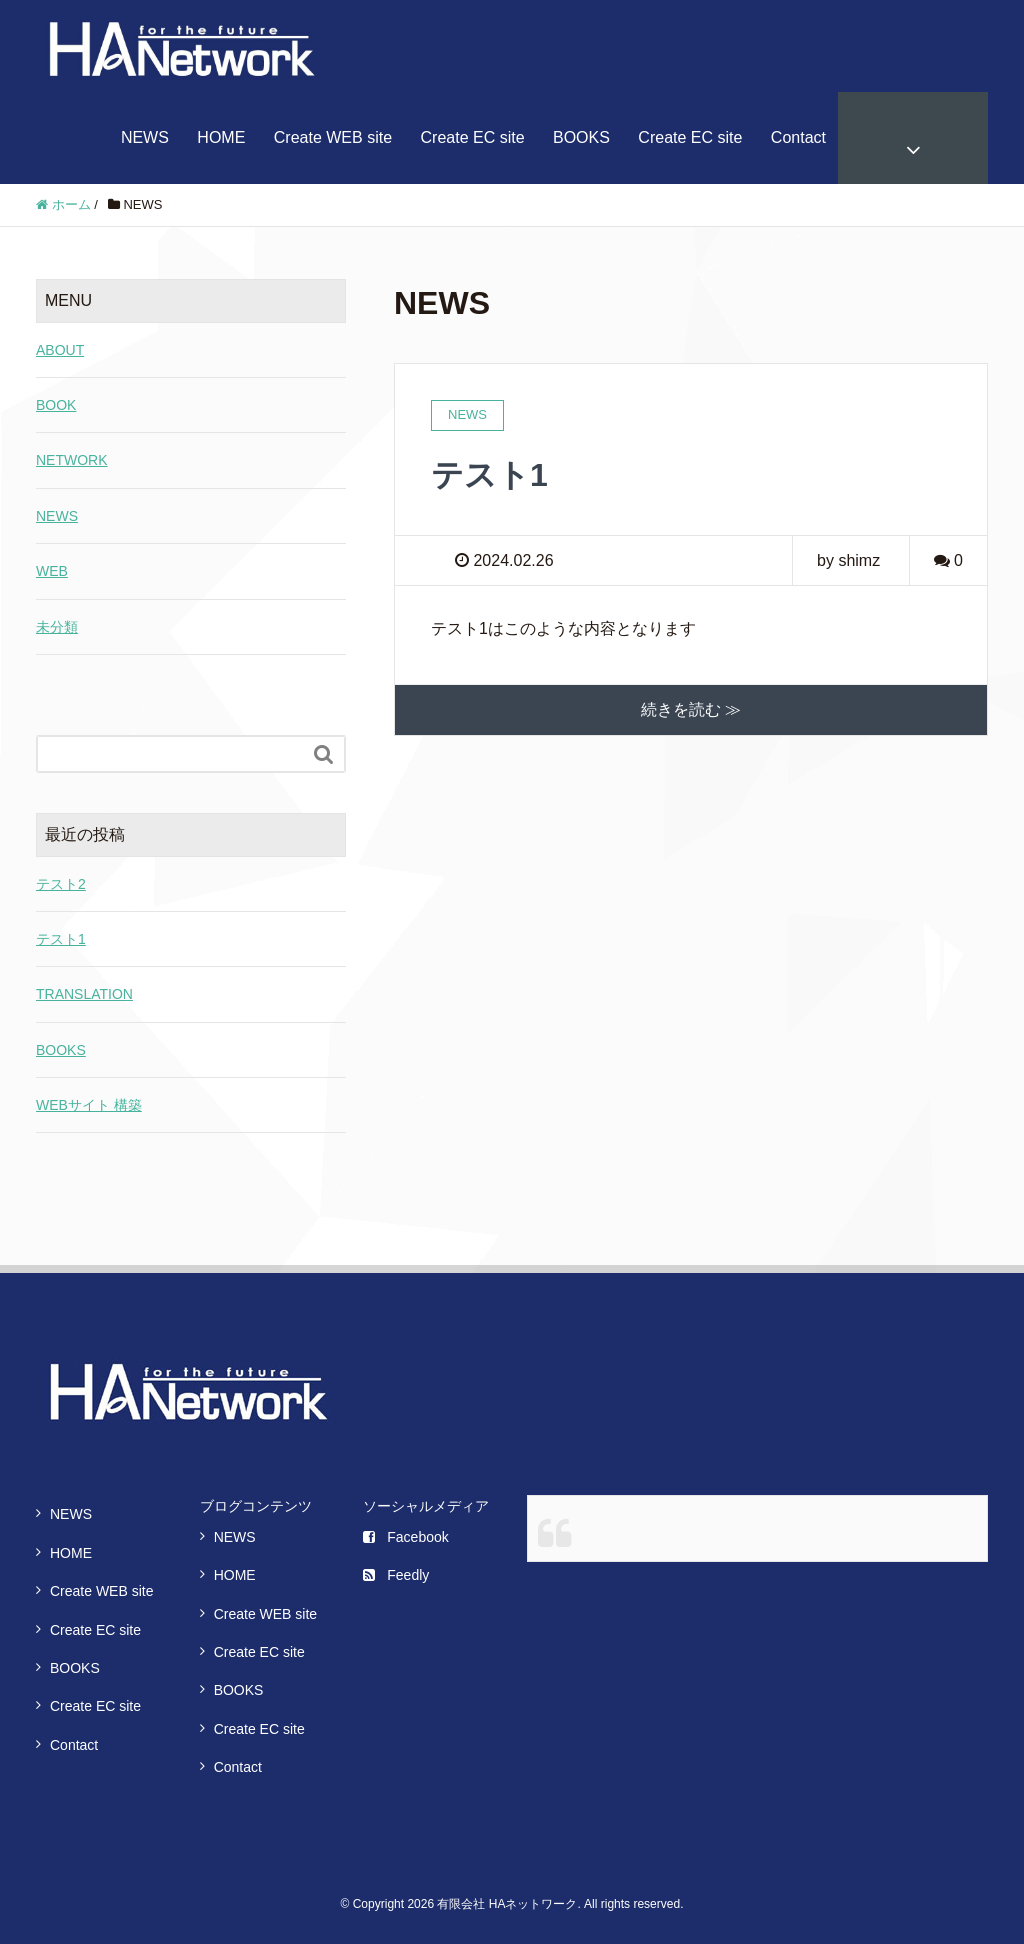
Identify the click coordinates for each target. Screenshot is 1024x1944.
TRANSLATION (84, 994)
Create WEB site (333, 137)
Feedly (396, 1575)
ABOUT (60, 350)
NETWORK (72, 460)
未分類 (57, 627)
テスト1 (489, 475)
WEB (52, 571)
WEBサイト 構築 (89, 1105)
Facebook (405, 1537)
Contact (798, 137)
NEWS (145, 137)
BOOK (56, 405)
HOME (221, 137)
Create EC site (473, 137)
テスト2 (61, 884)
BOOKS (581, 137)
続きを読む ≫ (691, 709)
